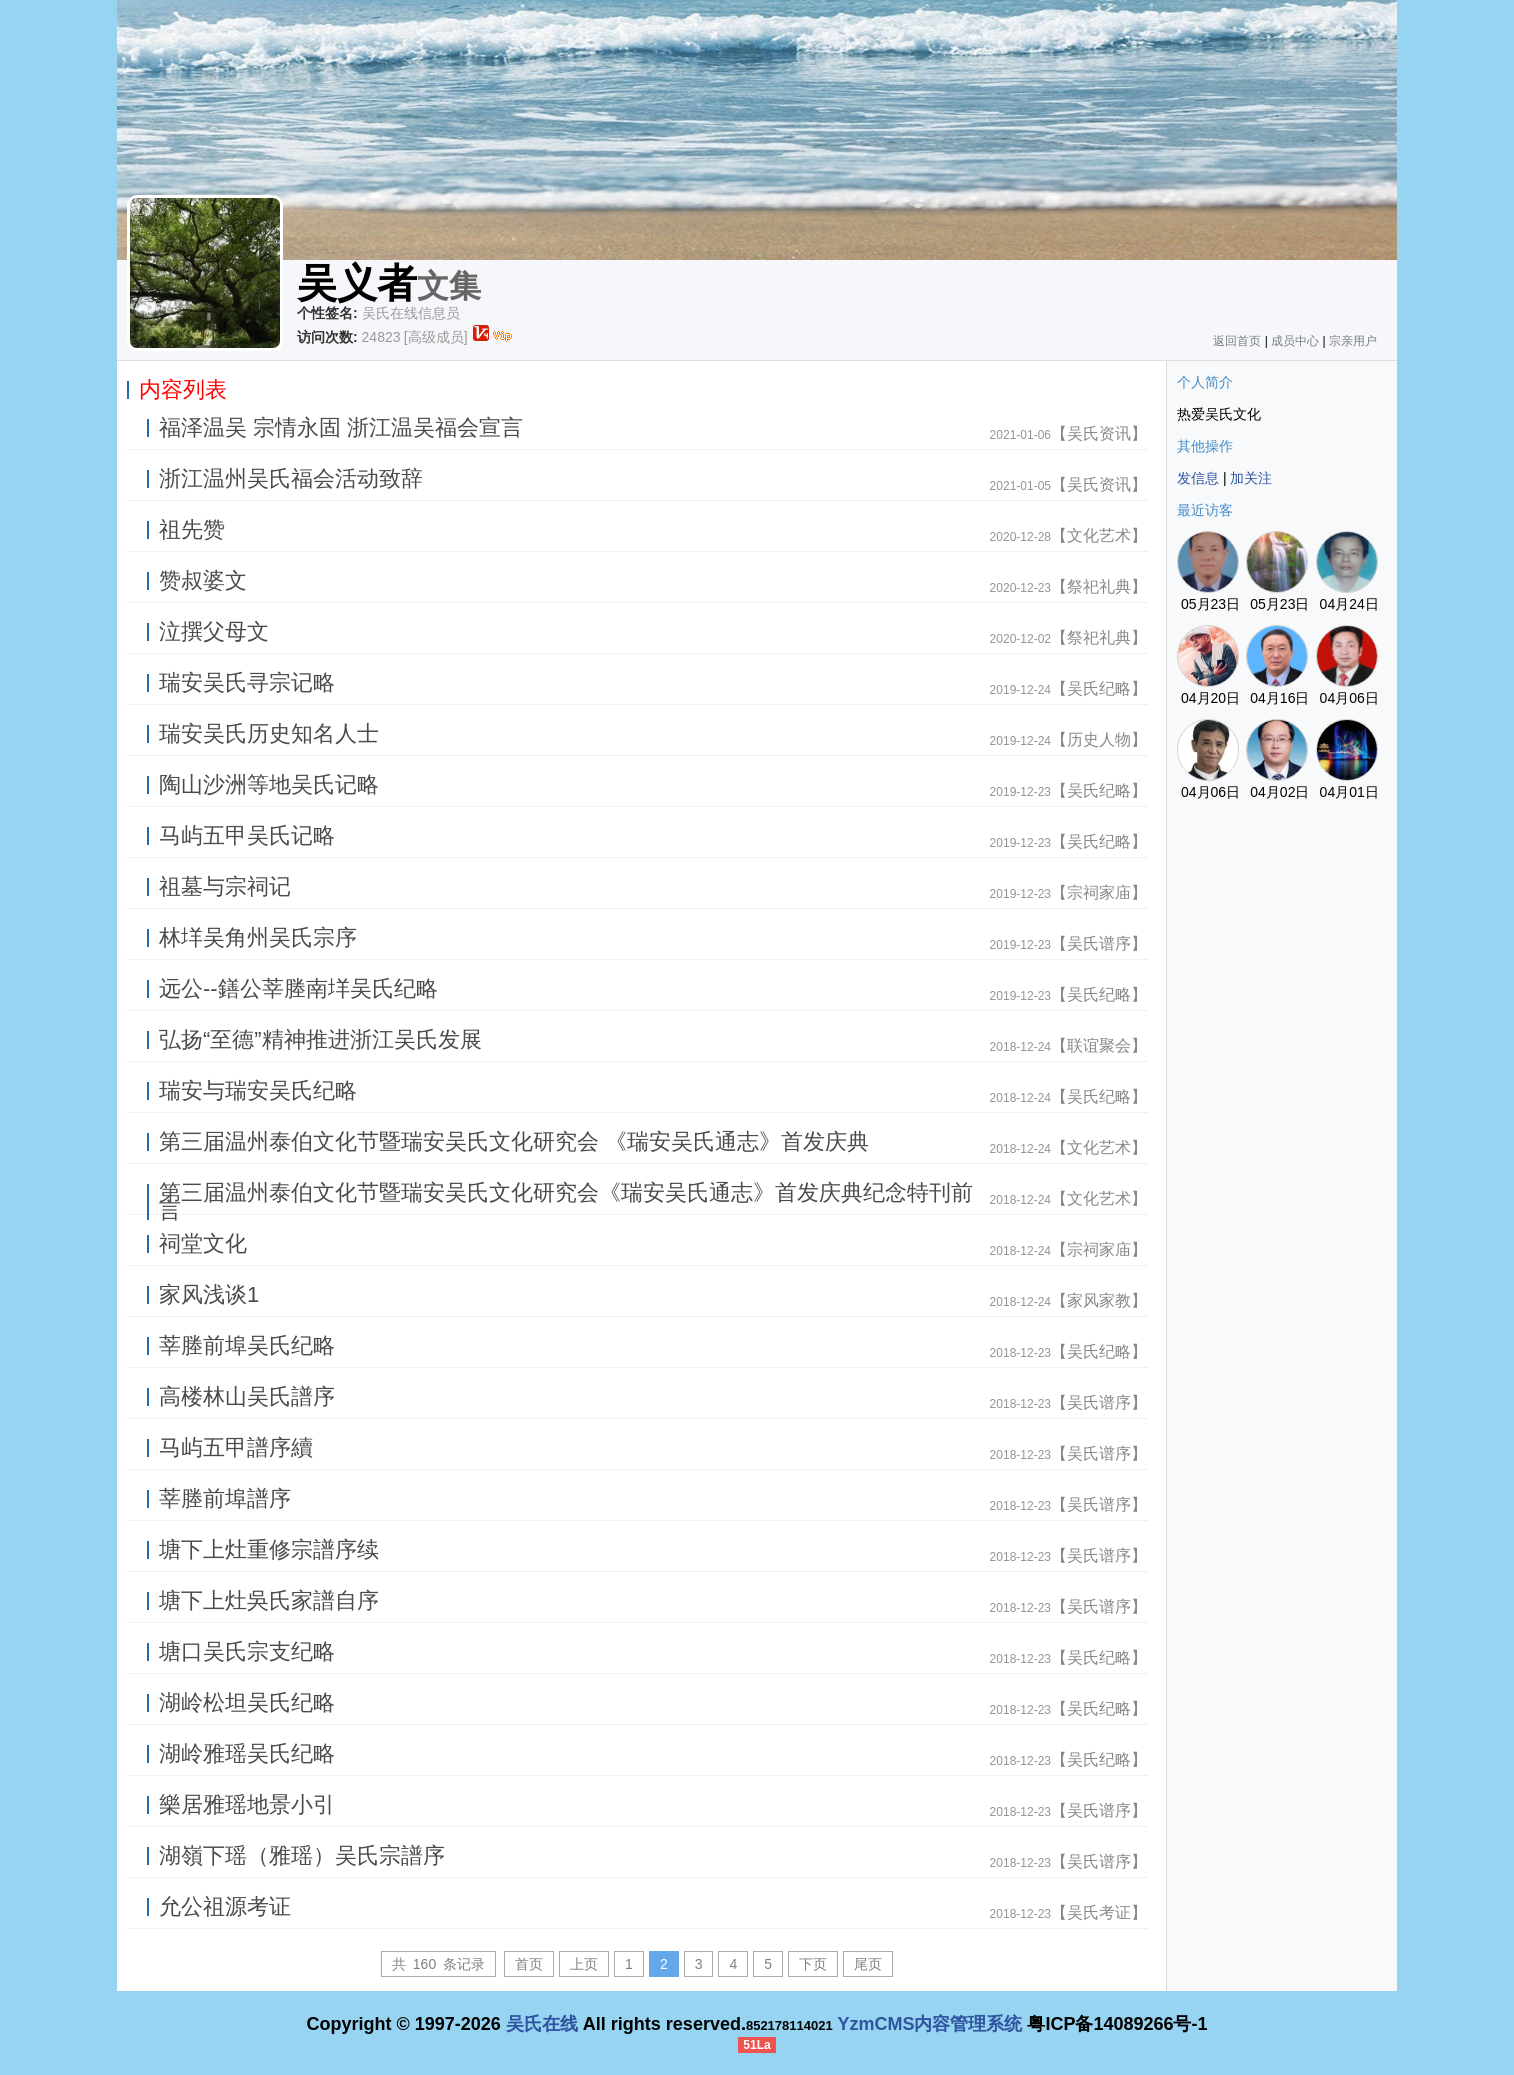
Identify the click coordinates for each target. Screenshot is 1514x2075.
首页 (529, 1964)
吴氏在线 (542, 2024)
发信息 (1198, 478)
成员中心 (1295, 341)
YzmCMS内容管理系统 (929, 2024)
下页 (813, 1964)
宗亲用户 (1353, 341)
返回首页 (1237, 341)
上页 (584, 1964)
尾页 (868, 1964)
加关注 (1251, 478)
